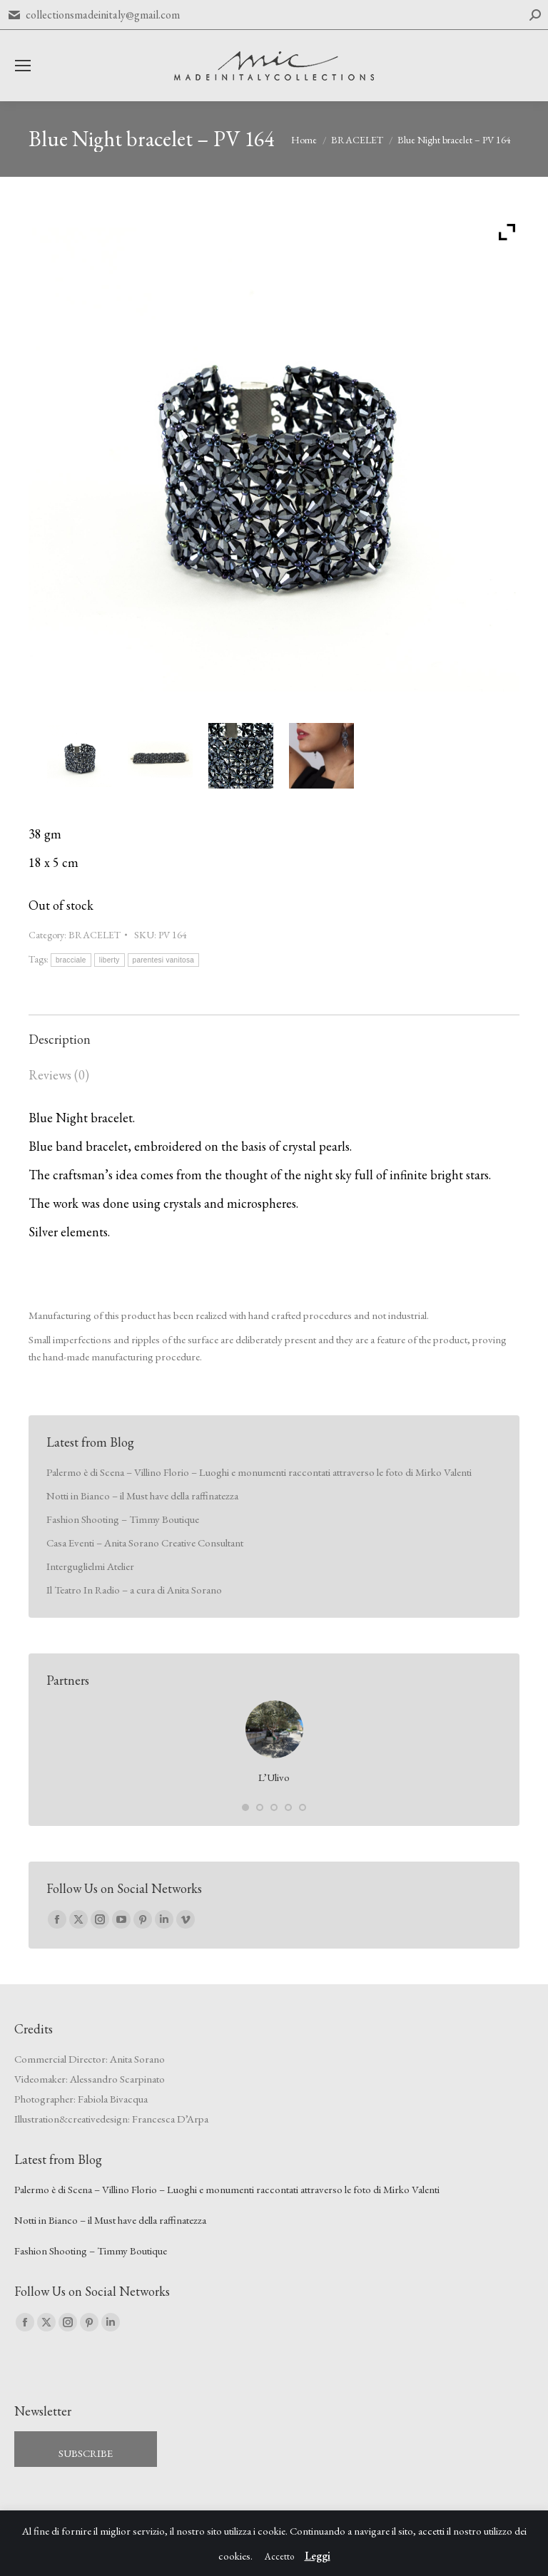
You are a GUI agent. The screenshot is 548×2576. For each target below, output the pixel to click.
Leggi (317, 2555)
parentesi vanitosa (164, 960)
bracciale (71, 960)
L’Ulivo (274, 1777)
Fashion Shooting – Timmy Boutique (122, 1519)
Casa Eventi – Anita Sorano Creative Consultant (144, 1542)
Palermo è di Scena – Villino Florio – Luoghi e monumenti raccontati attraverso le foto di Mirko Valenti (259, 1472)
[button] (245, 1807)
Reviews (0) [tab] (59, 1075)
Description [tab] (60, 1039)
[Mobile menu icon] (22, 65)
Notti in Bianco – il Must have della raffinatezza (142, 1495)
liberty (109, 960)
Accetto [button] (279, 2556)
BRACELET (94, 934)
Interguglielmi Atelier (90, 1566)
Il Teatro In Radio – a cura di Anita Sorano (134, 1589)
